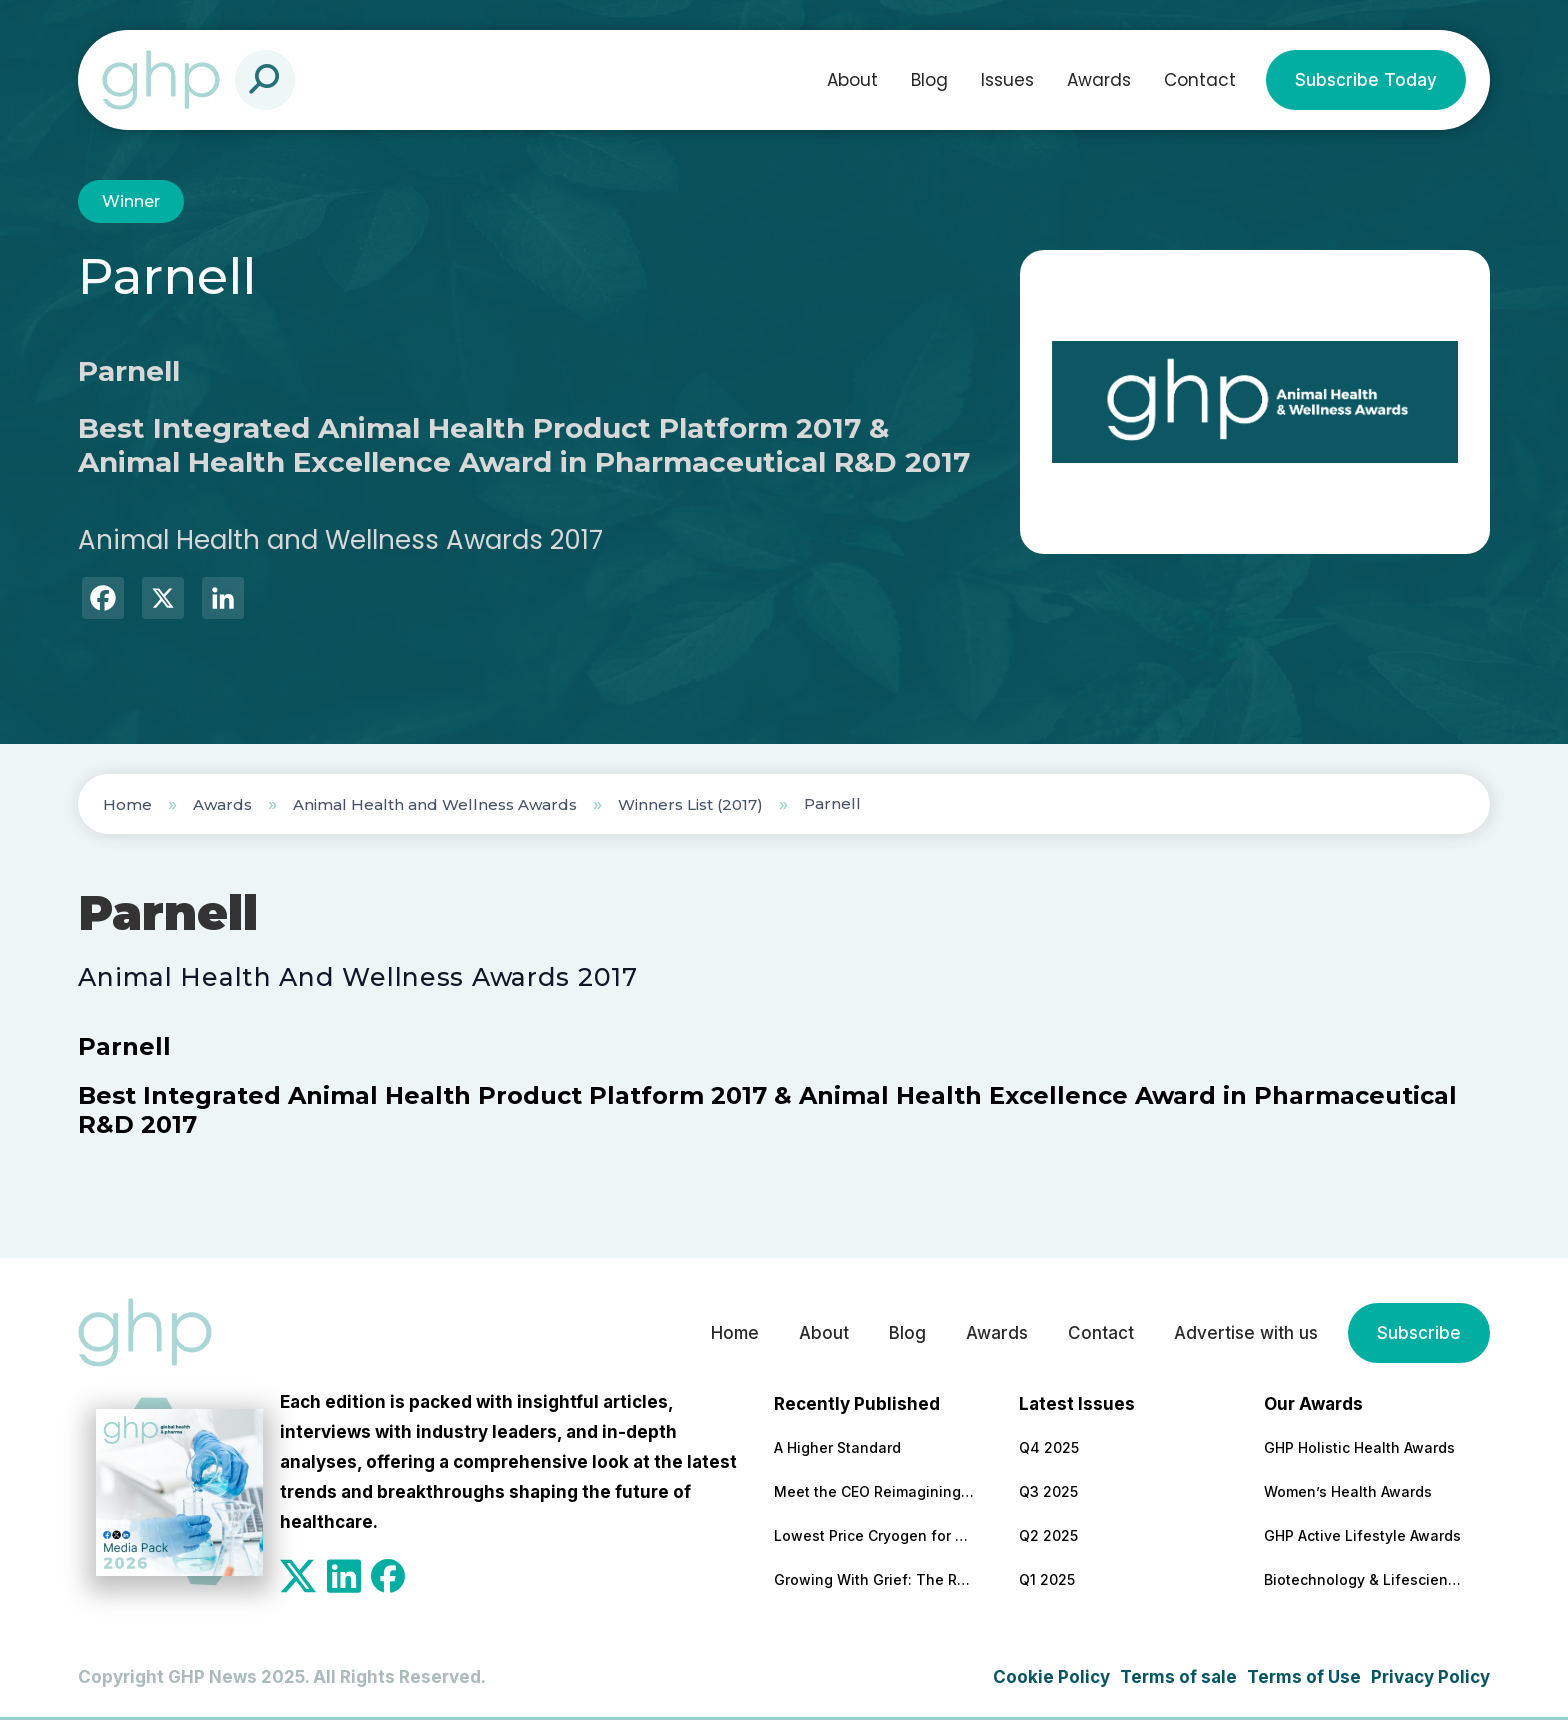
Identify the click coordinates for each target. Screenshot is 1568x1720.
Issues (1007, 80)
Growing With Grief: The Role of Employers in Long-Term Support (874, 1579)
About (852, 80)
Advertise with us (1246, 1333)
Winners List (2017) (690, 804)
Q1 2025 (1047, 1579)
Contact (1200, 80)
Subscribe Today (1366, 80)
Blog (929, 80)
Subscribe (1419, 1333)
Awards (1099, 80)
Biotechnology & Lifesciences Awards (1364, 1579)
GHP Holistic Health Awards (1359, 1447)
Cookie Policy (1051, 1677)
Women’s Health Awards (1348, 1491)
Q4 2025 (1049, 1447)
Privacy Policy (1430, 1677)
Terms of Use (1304, 1677)
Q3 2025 (1048, 1491)
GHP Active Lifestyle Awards (1362, 1535)
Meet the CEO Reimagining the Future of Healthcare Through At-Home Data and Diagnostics (874, 1491)
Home (127, 804)
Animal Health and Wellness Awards (435, 804)
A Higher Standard (837, 1447)
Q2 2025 (1048, 1535)
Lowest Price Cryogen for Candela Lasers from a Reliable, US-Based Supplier (874, 1535)
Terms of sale (1178, 1677)
